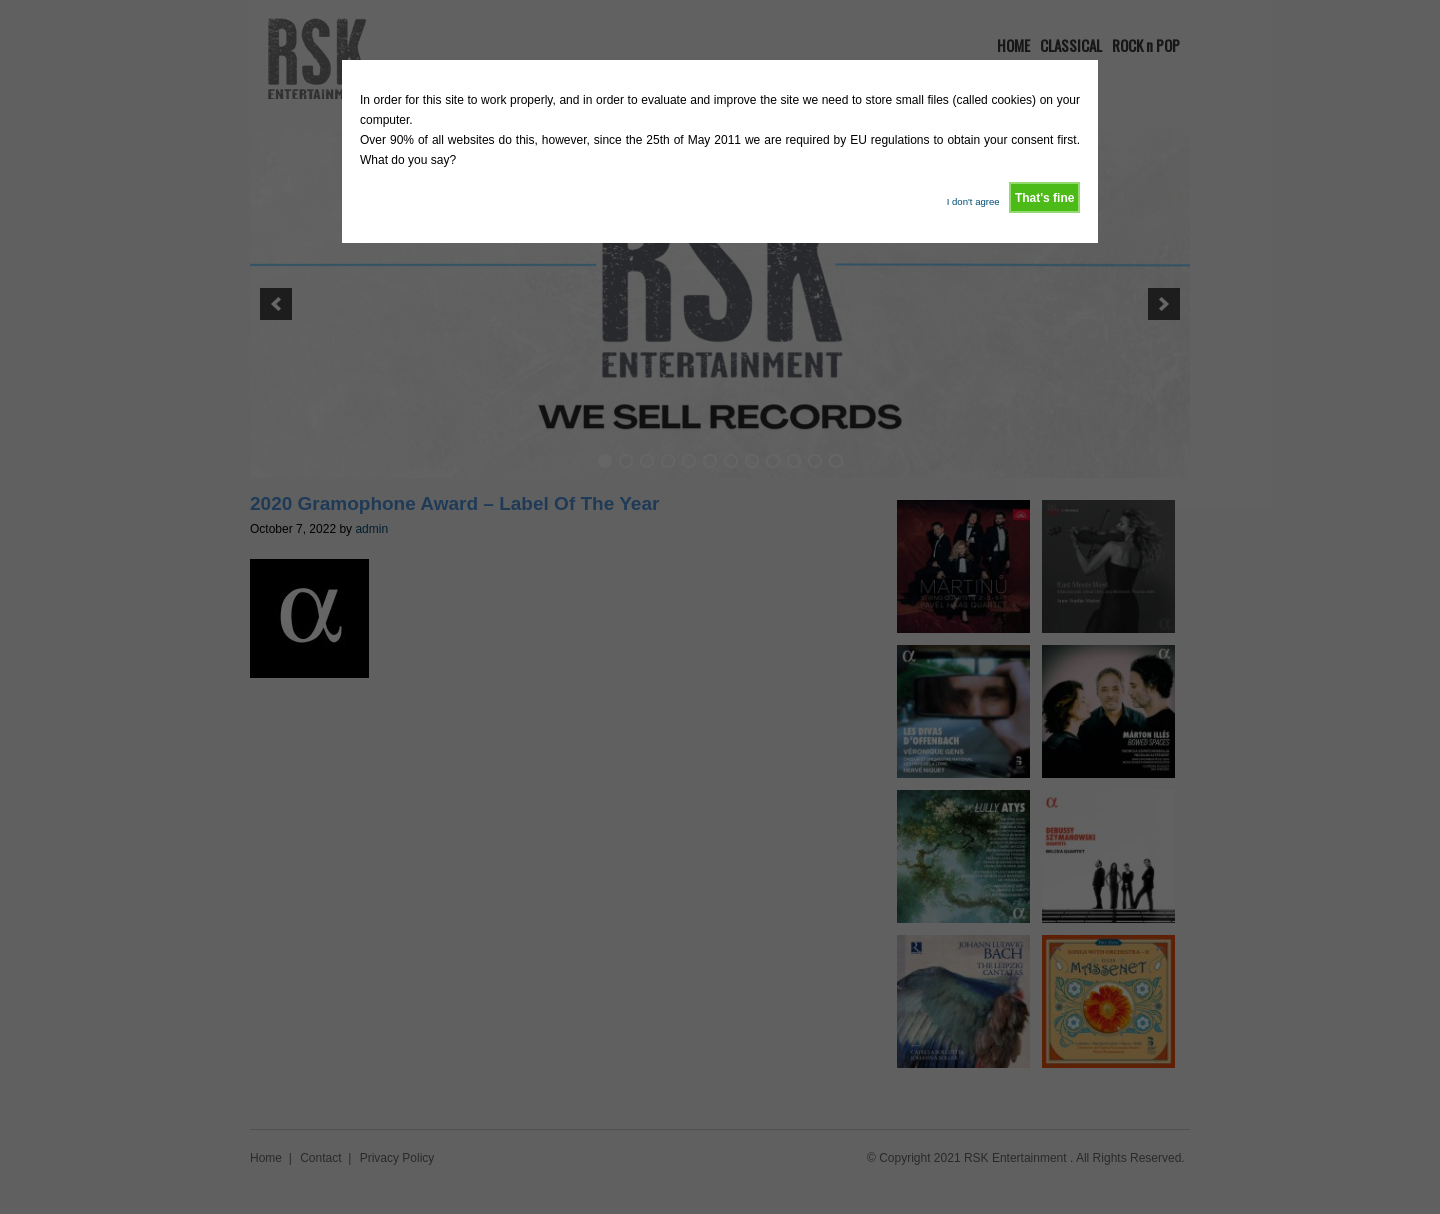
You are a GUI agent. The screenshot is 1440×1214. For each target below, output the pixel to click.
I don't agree (973, 201)
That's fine (1045, 198)
